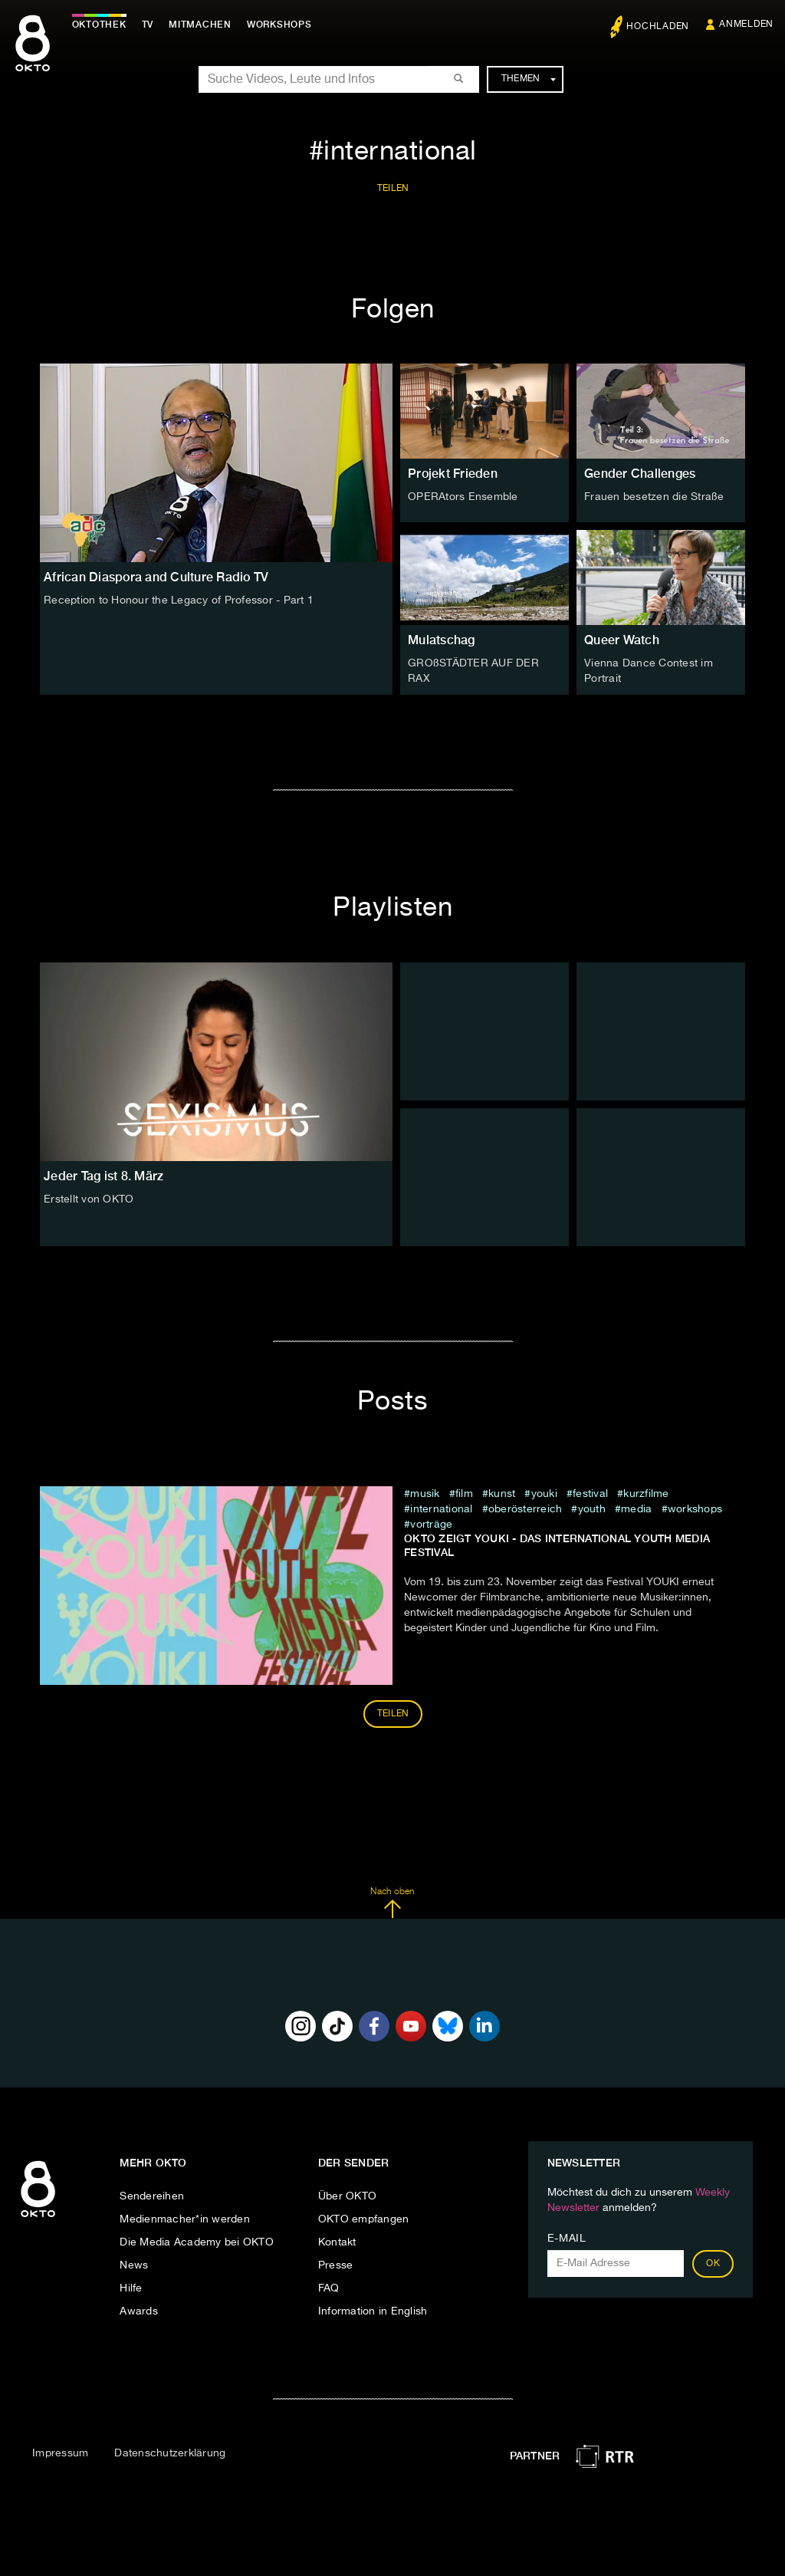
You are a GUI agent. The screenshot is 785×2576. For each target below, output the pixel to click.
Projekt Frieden (453, 473)
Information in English (373, 2311)
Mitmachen (201, 24)
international (441, 1509)
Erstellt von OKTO (88, 1198)
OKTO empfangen (363, 2219)
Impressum (60, 2453)
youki (544, 1494)
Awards (139, 2311)
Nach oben (392, 1902)
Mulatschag (441, 640)
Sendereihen (152, 2196)
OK (713, 2263)
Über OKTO (347, 2196)
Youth (592, 1509)
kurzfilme (645, 1494)
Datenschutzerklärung (169, 2453)
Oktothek (100, 24)
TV (149, 24)
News (134, 2265)
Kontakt (337, 2242)
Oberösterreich (525, 1509)
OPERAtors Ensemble (463, 497)
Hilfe (131, 2288)
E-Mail (566, 2238)
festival (590, 1494)
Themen (528, 79)
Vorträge (431, 1524)
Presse (335, 2265)
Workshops (695, 1509)
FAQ (329, 2288)
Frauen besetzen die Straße (654, 497)
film (464, 1494)
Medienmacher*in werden (185, 2219)
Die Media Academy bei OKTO (197, 2242)
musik (424, 1494)
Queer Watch (621, 640)
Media (638, 1509)
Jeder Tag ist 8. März (103, 1175)
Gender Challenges (639, 473)
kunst (501, 1494)
